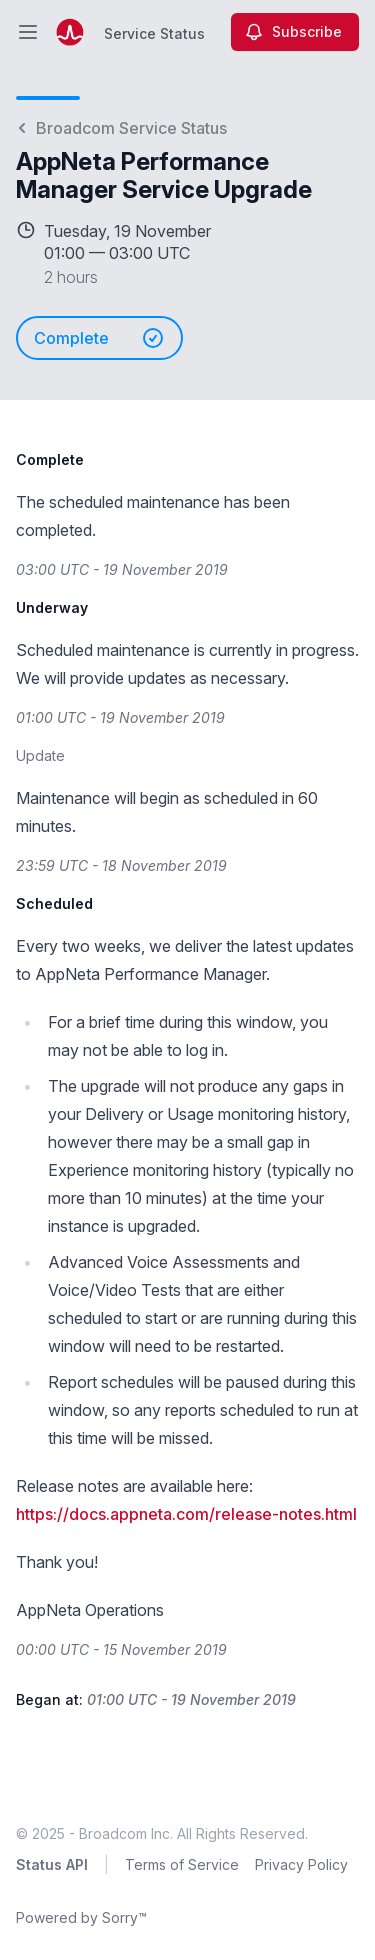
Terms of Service (182, 1864)
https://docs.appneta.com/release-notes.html (186, 1514)
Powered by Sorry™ (81, 1917)
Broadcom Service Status (121, 128)
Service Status (154, 33)
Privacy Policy (301, 1864)
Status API (52, 1864)
